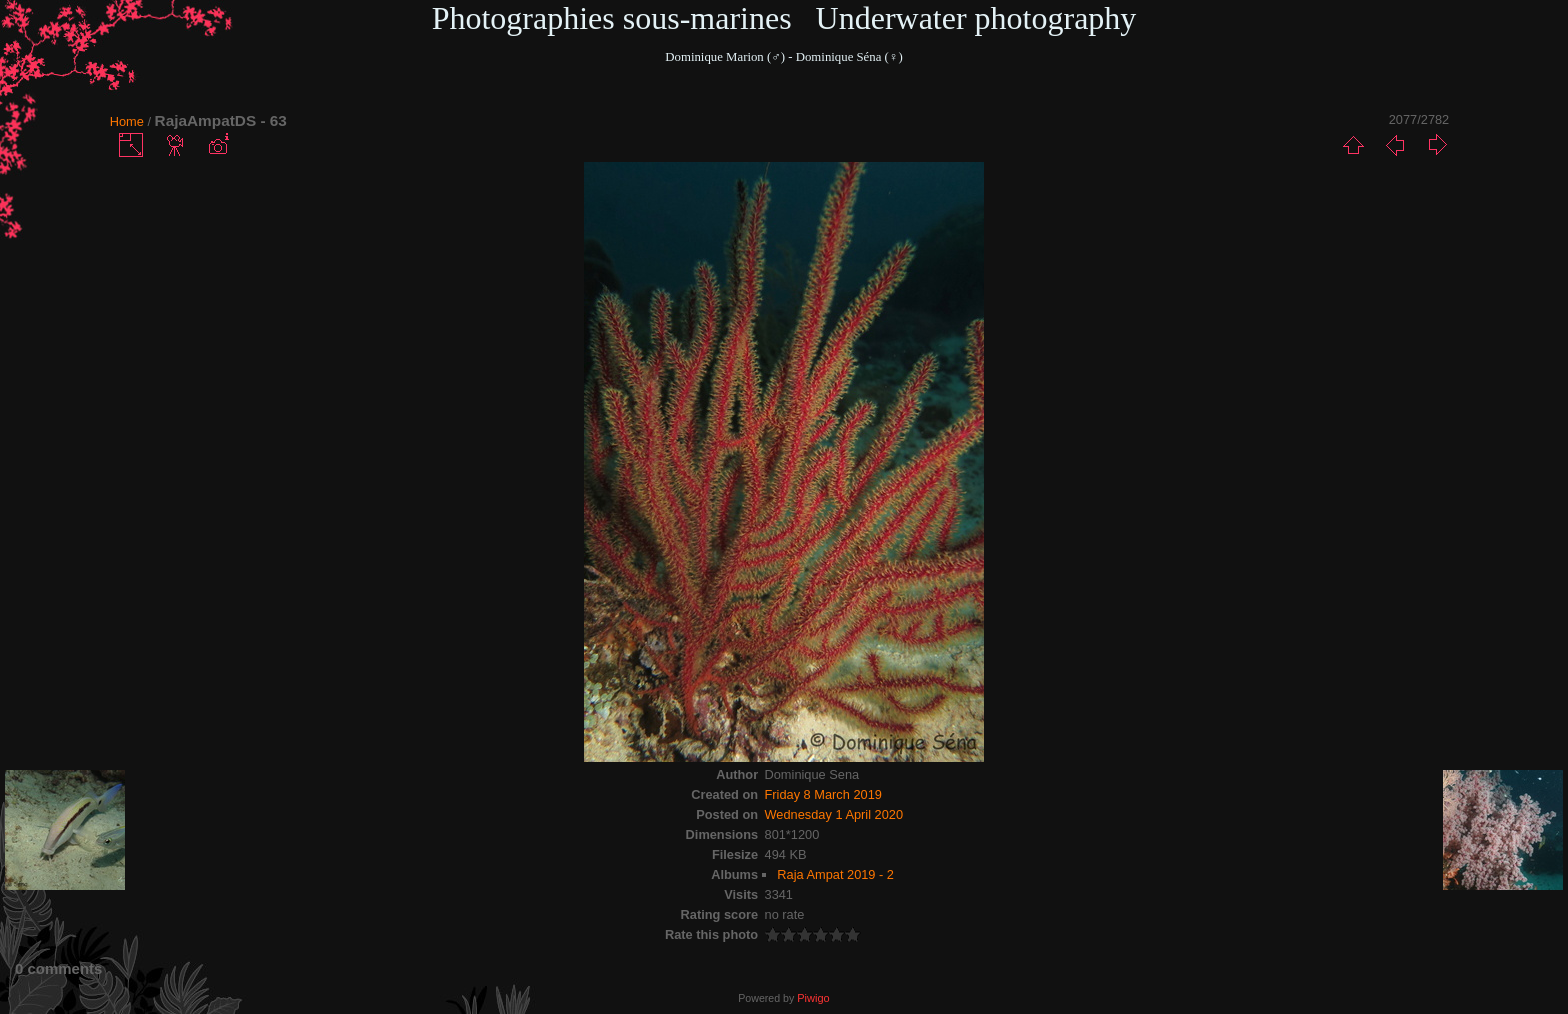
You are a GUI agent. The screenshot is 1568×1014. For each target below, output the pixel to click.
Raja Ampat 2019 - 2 (835, 874)
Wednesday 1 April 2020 (834, 814)
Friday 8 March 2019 (823, 794)
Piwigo (813, 998)
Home (127, 121)
